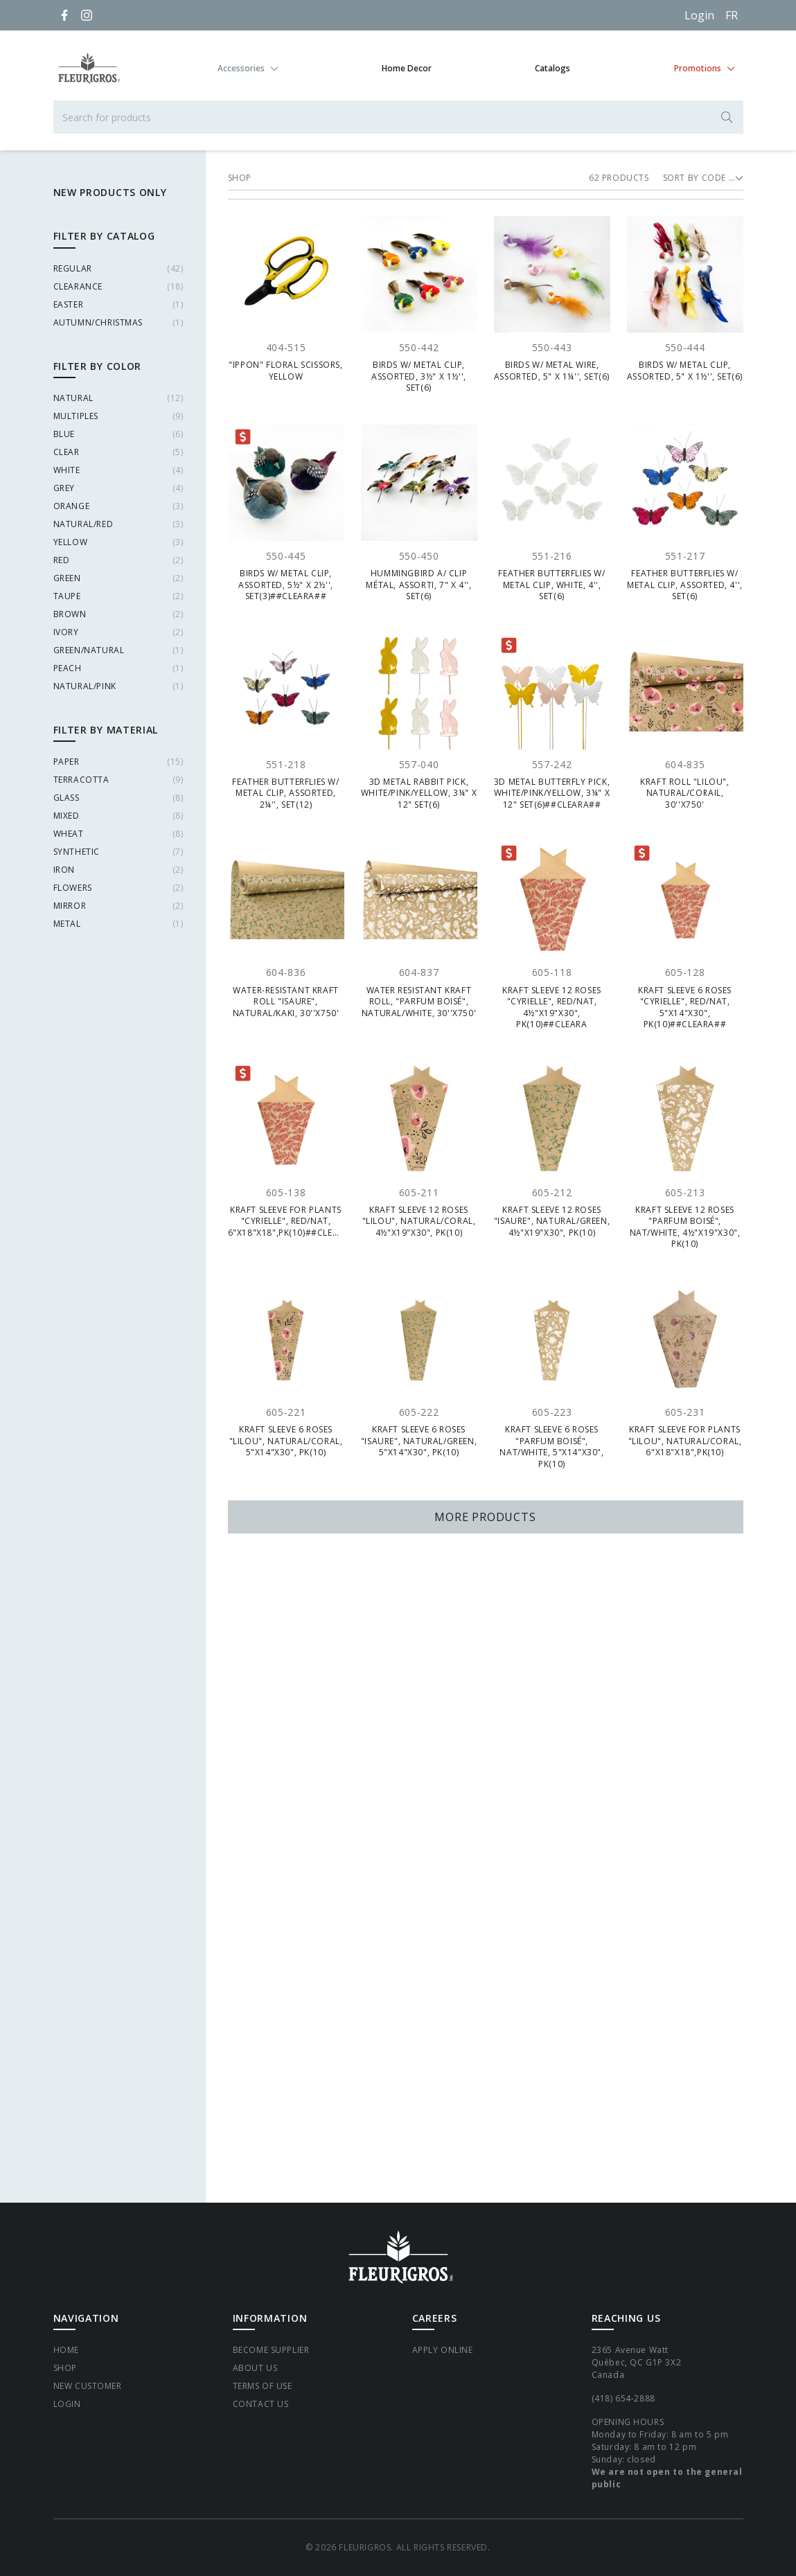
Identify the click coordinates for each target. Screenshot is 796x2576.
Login (699, 15)
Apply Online (442, 2350)
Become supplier (271, 2350)
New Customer (87, 2386)
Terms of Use (262, 2386)
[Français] (731, 15)
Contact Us (261, 2404)
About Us (255, 2368)
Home (66, 2350)
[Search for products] (398, 117)
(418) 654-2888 (623, 2398)
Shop (65, 2368)
